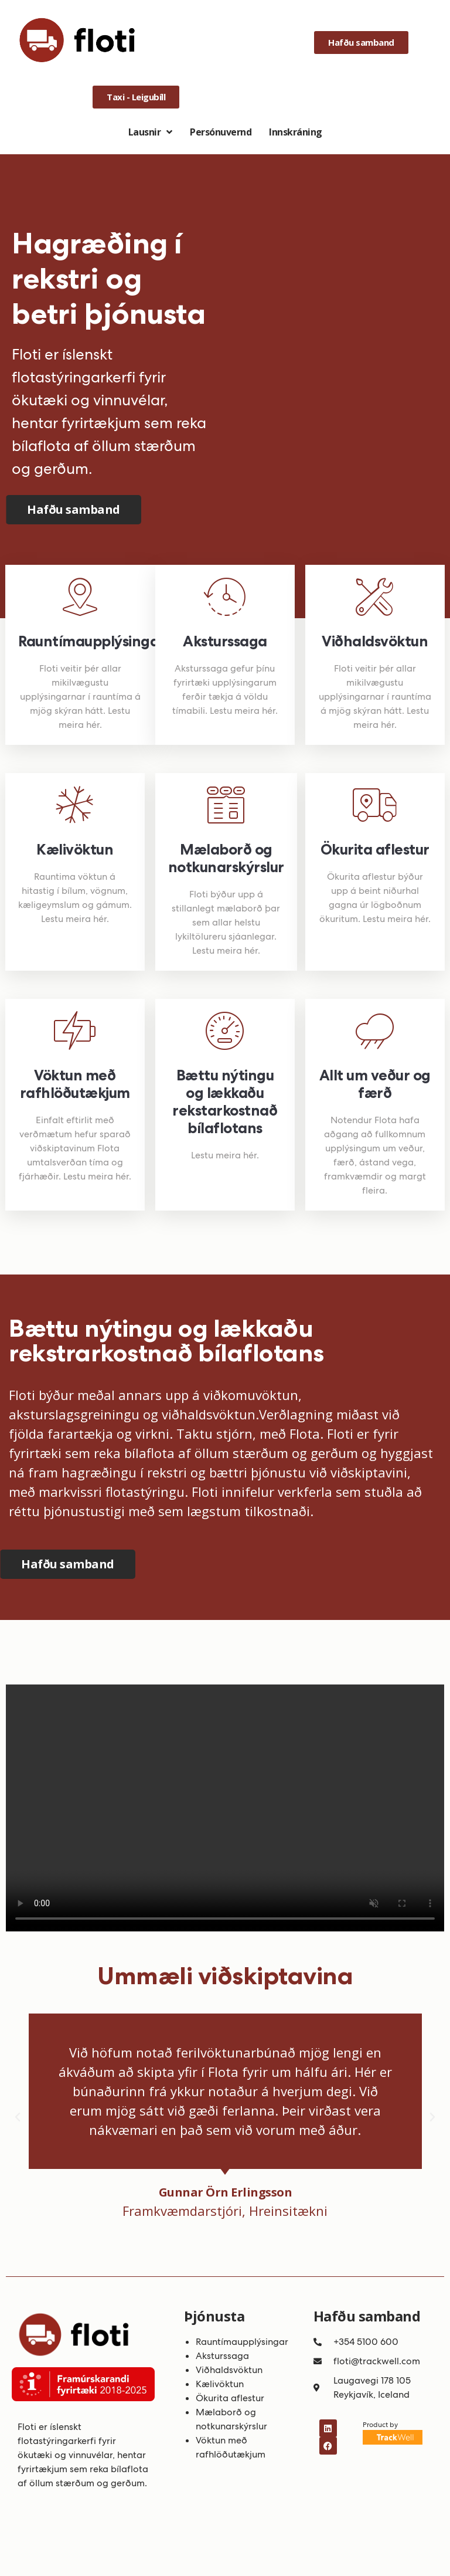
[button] (17, 2117)
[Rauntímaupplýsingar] (80, 597)
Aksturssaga (225, 641)
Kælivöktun (74, 849)
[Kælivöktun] (75, 805)
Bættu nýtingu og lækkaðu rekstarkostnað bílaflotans (224, 1101)
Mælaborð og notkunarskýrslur (226, 858)
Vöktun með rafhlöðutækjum (75, 1083)
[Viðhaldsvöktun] (375, 597)
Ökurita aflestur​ (230, 2398)
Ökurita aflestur (375, 849)
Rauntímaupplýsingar (91, 641)
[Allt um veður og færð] (375, 1031)
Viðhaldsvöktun (375, 641)
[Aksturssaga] (225, 597)
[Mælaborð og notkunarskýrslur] (226, 805)
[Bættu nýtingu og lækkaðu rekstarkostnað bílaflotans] (225, 1031)
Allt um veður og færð (375, 1083)
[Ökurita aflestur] (375, 805)
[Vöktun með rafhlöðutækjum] (75, 1031)
